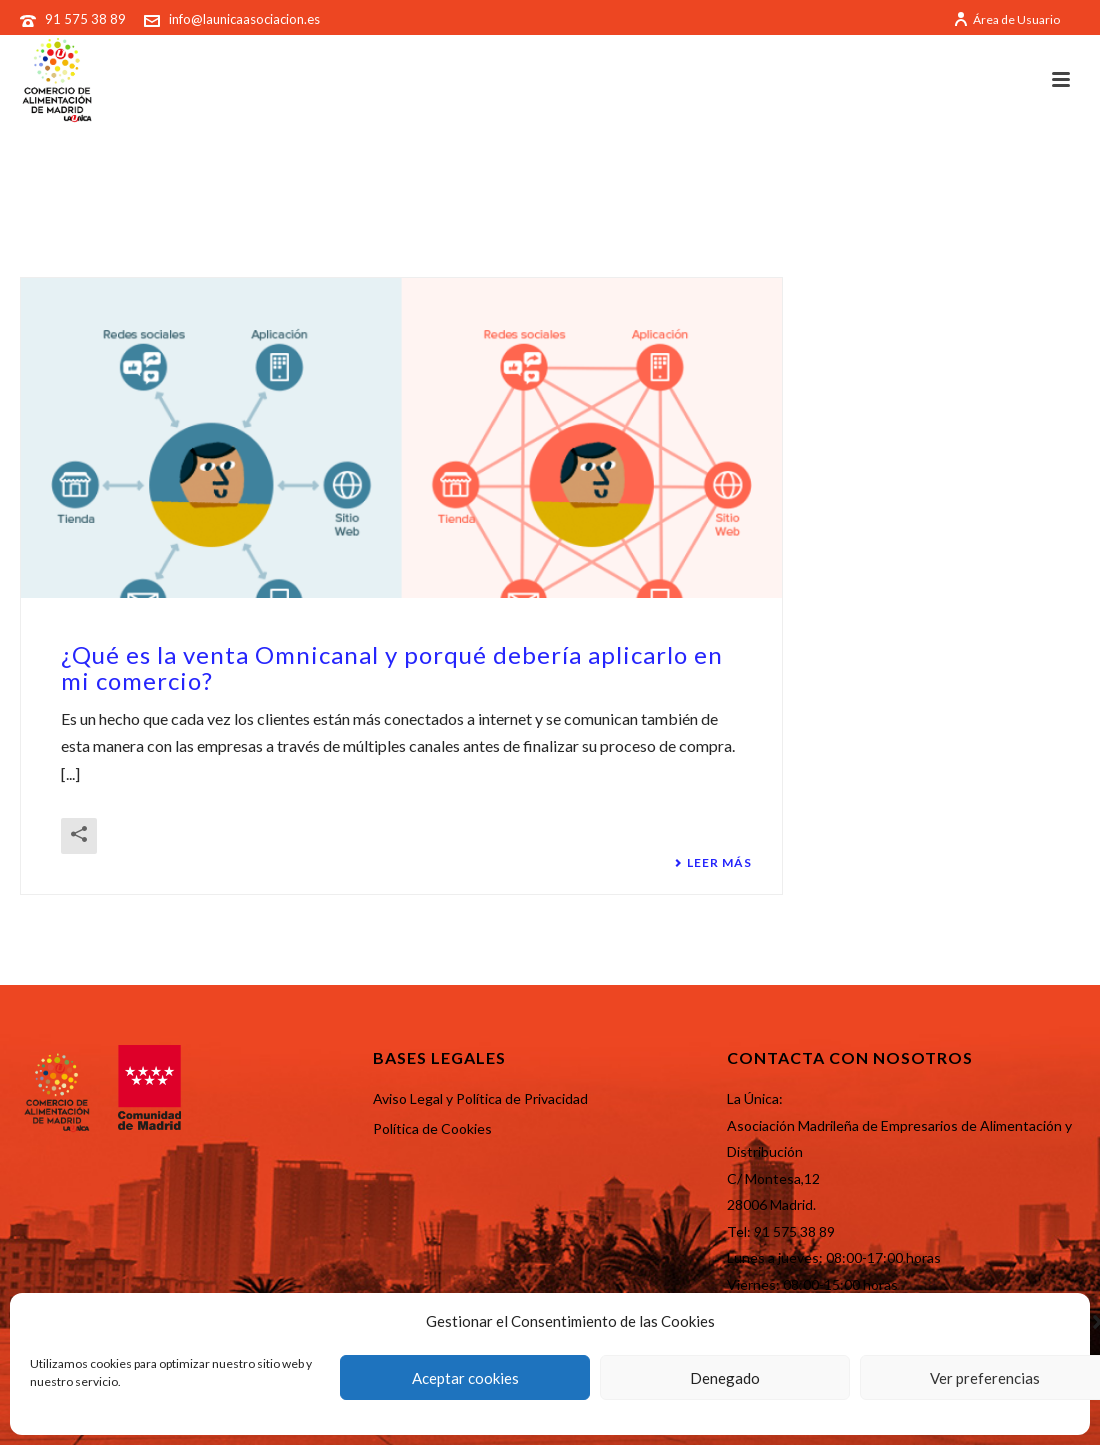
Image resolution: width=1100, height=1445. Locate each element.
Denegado (725, 1378)
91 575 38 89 (87, 19)
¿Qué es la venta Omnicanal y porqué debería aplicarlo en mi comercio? (392, 667)
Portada (969, 207)
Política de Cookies (432, 1128)
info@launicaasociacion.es (244, 19)
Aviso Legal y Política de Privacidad (480, 1098)
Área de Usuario (1006, 19)
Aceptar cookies (465, 1378)
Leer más (713, 863)
